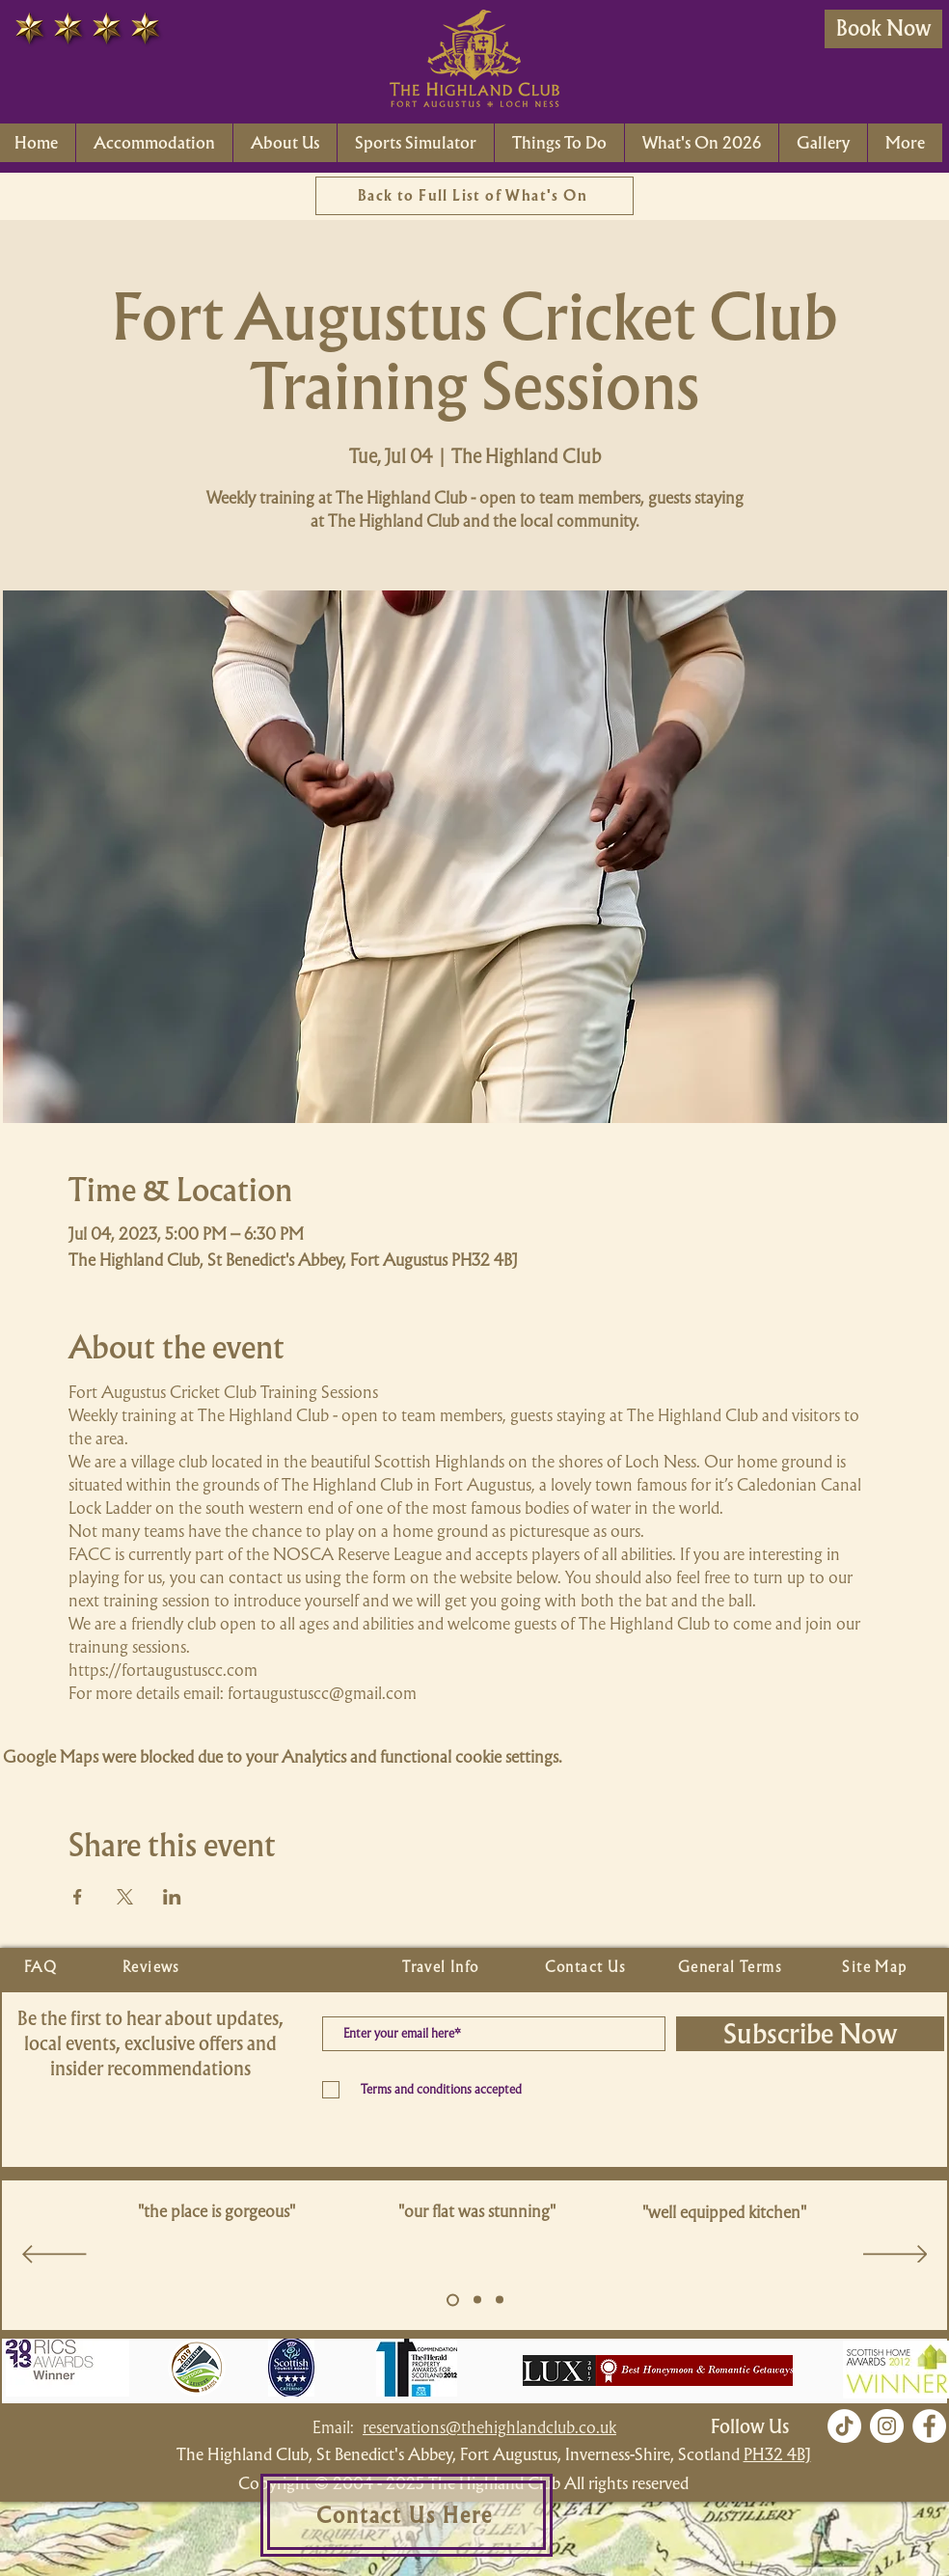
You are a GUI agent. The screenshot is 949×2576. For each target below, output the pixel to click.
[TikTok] (844, 2426)
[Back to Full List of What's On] (474, 196)
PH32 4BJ (777, 2454)
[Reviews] (153, 1967)
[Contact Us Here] (406, 2515)
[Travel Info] (442, 1967)
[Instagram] (887, 2426)
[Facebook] (929, 2426)
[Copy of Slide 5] (477, 2300)
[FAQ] (42, 1967)
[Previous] (54, 2255)
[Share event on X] (125, 1897)
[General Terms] (732, 1967)
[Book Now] (883, 29)
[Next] (895, 2255)
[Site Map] (876, 1967)
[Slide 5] (453, 2299)
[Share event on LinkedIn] (172, 1897)
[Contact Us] (587, 1967)
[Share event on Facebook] (77, 1897)
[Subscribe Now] (810, 2033)
